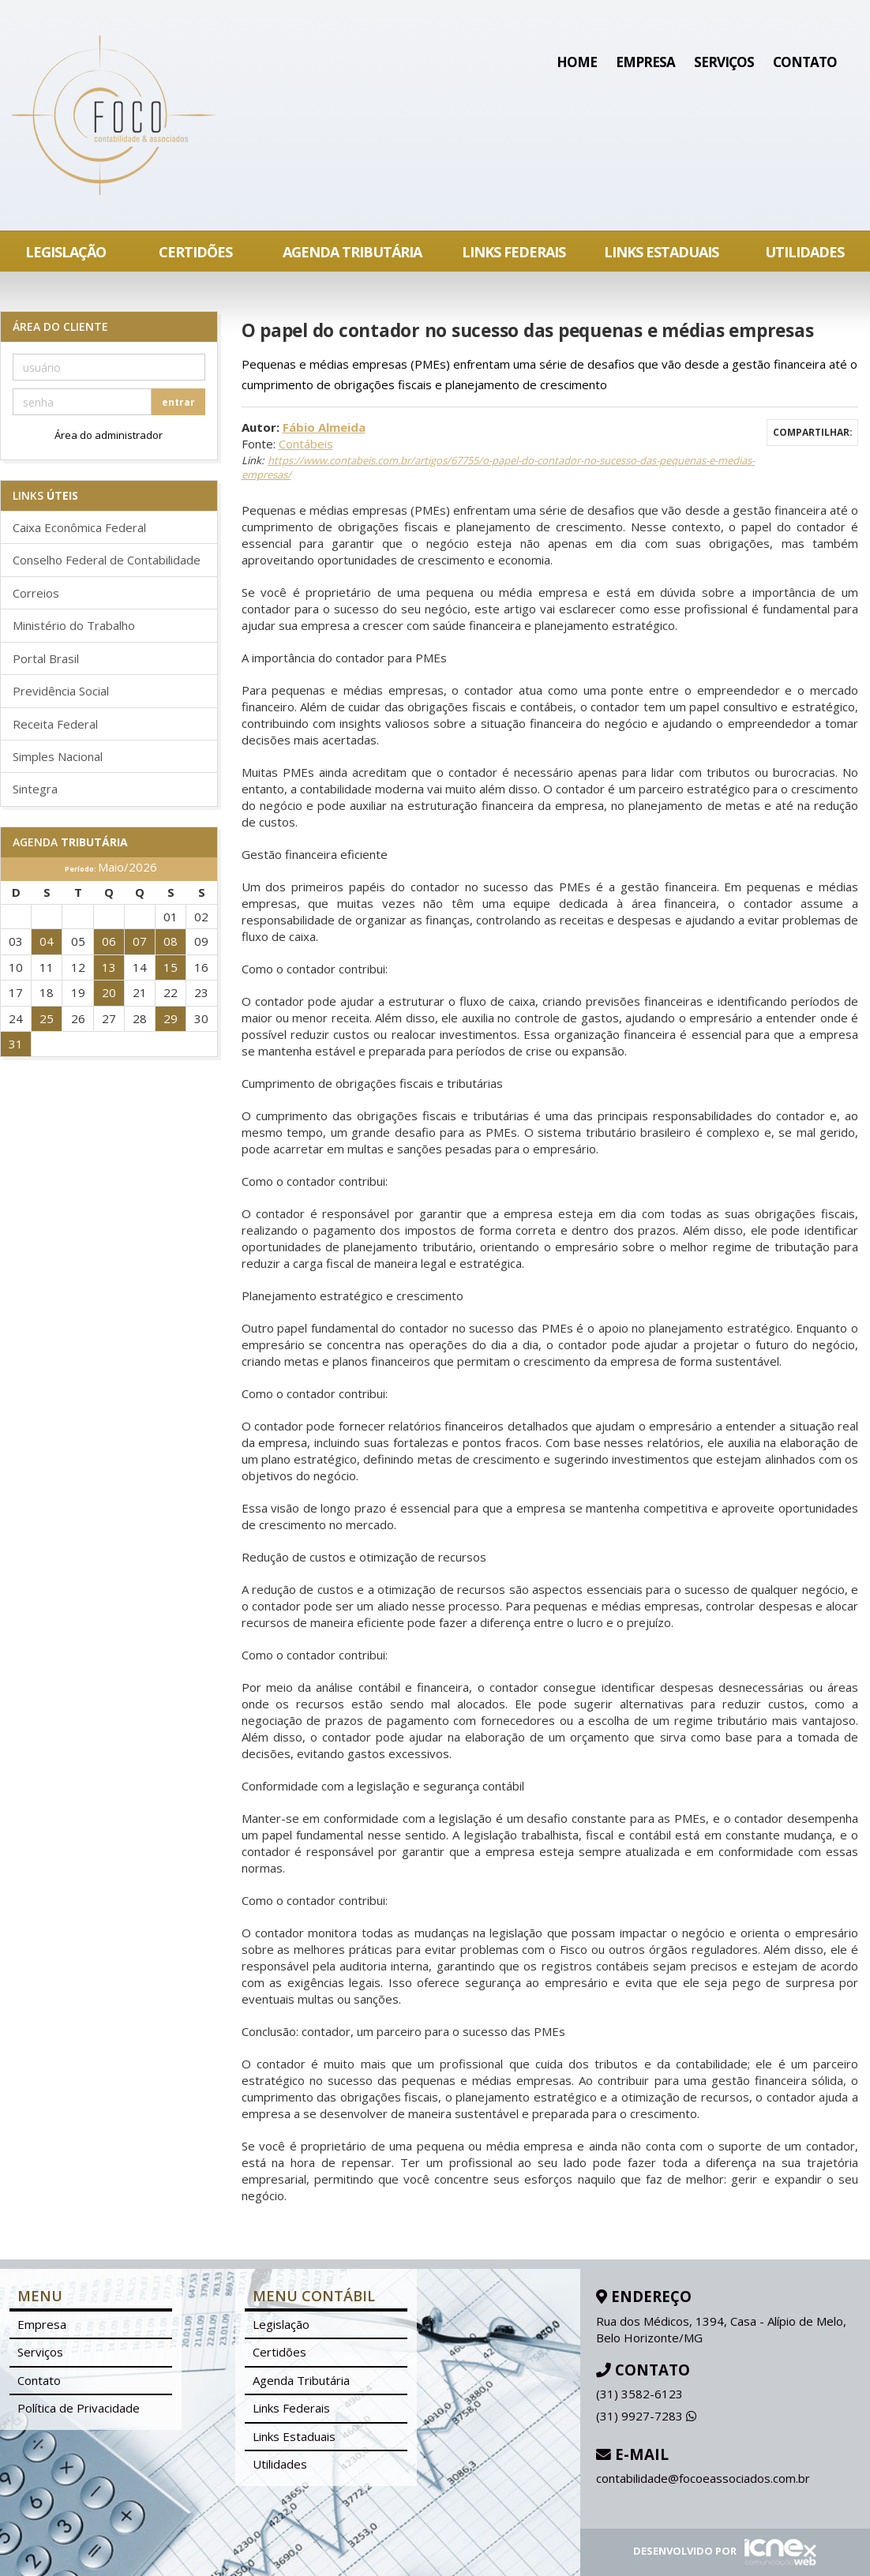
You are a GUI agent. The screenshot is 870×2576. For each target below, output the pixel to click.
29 (170, 1018)
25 (46, 1018)
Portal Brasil (46, 658)
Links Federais (513, 251)
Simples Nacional (58, 756)
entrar (178, 402)
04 (46, 941)
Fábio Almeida (324, 427)
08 (170, 941)
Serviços (724, 62)
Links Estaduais (661, 251)
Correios (36, 593)
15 (170, 967)
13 (109, 967)
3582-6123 (639, 2394)
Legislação (65, 251)
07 (140, 941)
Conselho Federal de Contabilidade (107, 560)
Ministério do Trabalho (74, 625)
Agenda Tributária (352, 251)
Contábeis (306, 444)
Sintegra (35, 789)
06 (109, 941)
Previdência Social (61, 691)
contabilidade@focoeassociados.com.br (703, 2478)
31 (16, 1044)
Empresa (645, 62)
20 (109, 992)
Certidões (195, 251)
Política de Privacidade (78, 2408)
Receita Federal (55, 724)
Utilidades (804, 251)
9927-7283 (646, 2416)
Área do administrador (108, 435)
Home (577, 62)
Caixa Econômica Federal (79, 527)
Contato (805, 62)
